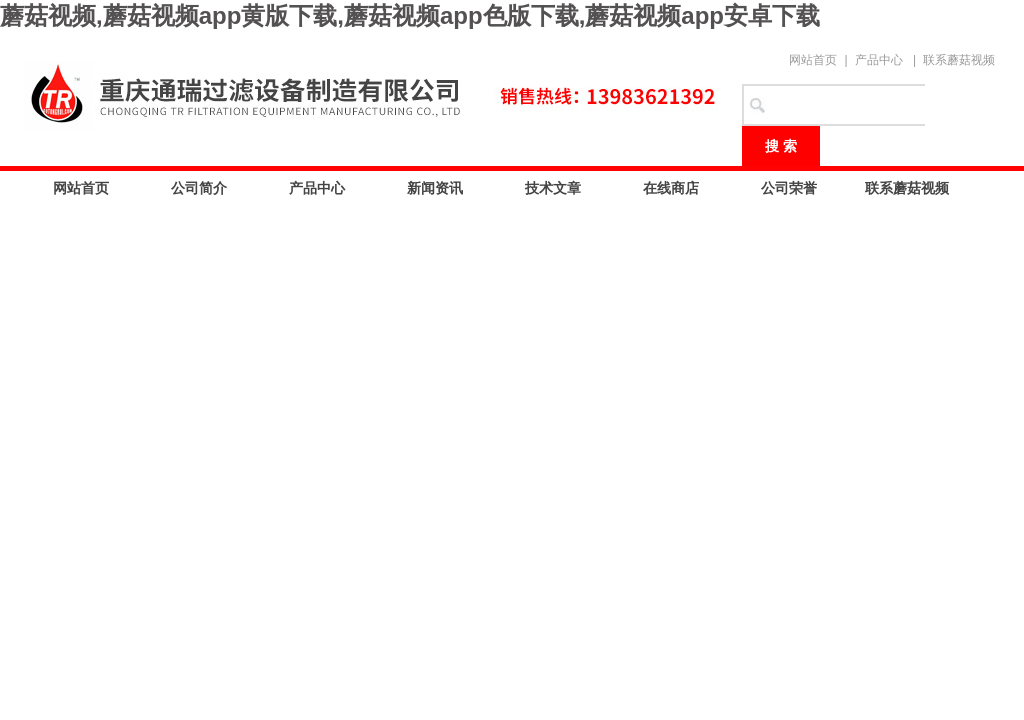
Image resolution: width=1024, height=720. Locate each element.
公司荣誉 (789, 188)
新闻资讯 (435, 188)
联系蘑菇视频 (959, 60)
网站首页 (813, 60)
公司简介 (199, 188)
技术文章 (553, 188)
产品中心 (879, 60)
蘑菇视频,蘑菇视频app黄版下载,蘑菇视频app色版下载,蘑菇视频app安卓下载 (410, 15)
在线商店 (671, 188)
